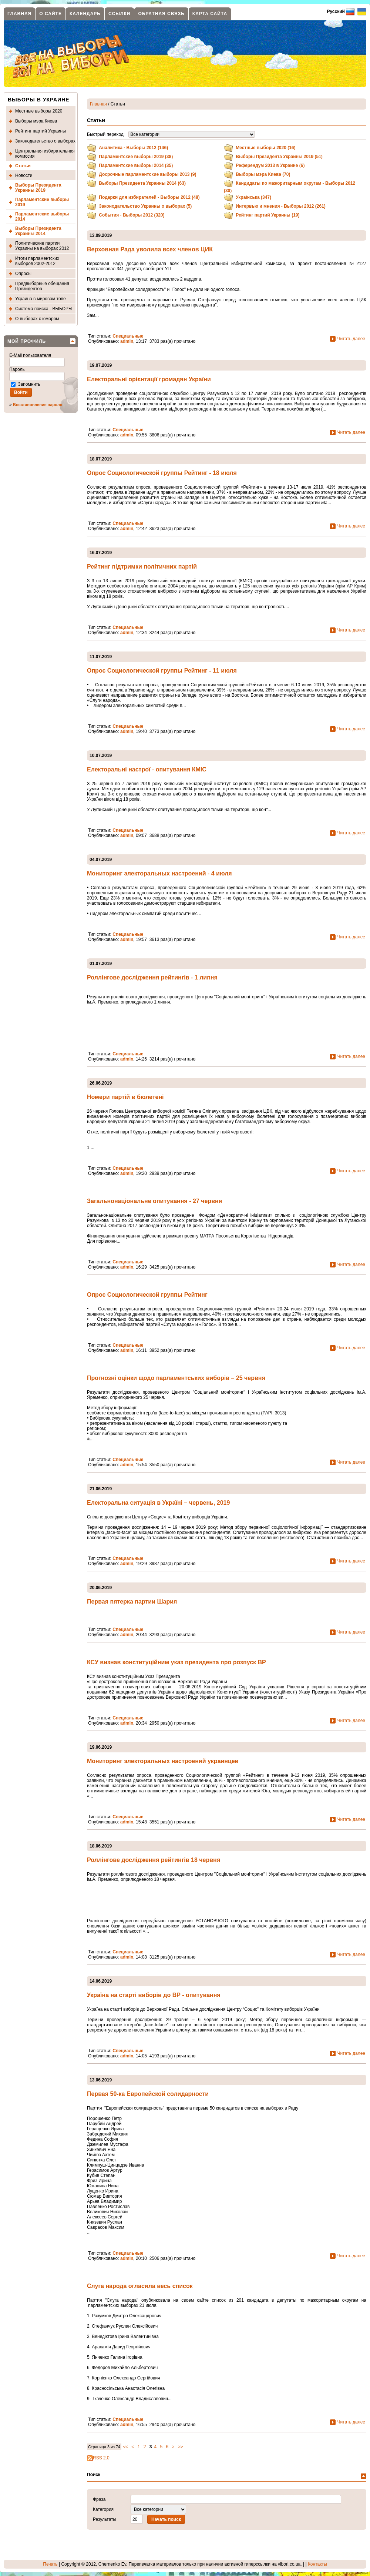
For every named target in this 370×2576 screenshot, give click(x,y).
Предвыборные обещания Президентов (42, 286)
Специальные (127, 336)
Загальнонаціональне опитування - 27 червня (154, 1201)
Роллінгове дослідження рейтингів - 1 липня (152, 977)
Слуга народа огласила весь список (140, 2286)
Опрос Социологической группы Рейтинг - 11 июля (162, 670)
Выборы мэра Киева (36, 121)
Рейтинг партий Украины (40, 131)
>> (180, 2446)
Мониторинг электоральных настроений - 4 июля (159, 873)
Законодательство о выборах (45, 141)
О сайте (50, 13)
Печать (50, 2564)
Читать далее (351, 338)
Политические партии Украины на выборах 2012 (42, 246)
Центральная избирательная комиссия (45, 153)
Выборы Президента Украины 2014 (38, 231)
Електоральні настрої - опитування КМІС (146, 769)
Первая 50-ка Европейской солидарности (148, 2094)
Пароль (17, 369)
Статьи (23, 165)
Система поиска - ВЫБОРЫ (44, 308)
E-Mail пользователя (31, 355)
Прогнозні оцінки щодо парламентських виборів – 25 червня (176, 1378)
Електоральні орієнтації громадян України (149, 379)
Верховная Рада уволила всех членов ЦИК (150, 249)
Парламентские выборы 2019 (42, 202)
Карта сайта (209, 13)
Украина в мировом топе (40, 298)
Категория (103, 2509)
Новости (23, 175)
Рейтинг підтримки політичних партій (142, 566)
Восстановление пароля (37, 404)
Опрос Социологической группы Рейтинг (147, 1295)
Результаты (104, 2519)
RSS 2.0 (98, 2458)
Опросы (23, 273)
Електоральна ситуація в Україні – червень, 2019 (158, 1503)
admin (126, 341)
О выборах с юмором (37, 318)
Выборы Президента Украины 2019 (38, 187)
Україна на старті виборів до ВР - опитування (154, 1995)
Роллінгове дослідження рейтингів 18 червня (153, 1860)
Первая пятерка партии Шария (132, 1601)
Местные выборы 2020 (38, 111)
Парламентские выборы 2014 (42, 216)
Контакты (317, 2564)
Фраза (99, 2499)
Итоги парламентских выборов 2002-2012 (37, 261)
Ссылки (119, 13)
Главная (19, 13)
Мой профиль (26, 341)
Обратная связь (161, 13)
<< (125, 2446)
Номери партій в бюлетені (125, 1097)
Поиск (93, 2474)
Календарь (85, 13)
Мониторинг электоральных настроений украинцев (163, 1761)
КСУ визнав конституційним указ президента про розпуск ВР (176, 1662)
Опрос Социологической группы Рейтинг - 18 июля (162, 473)
